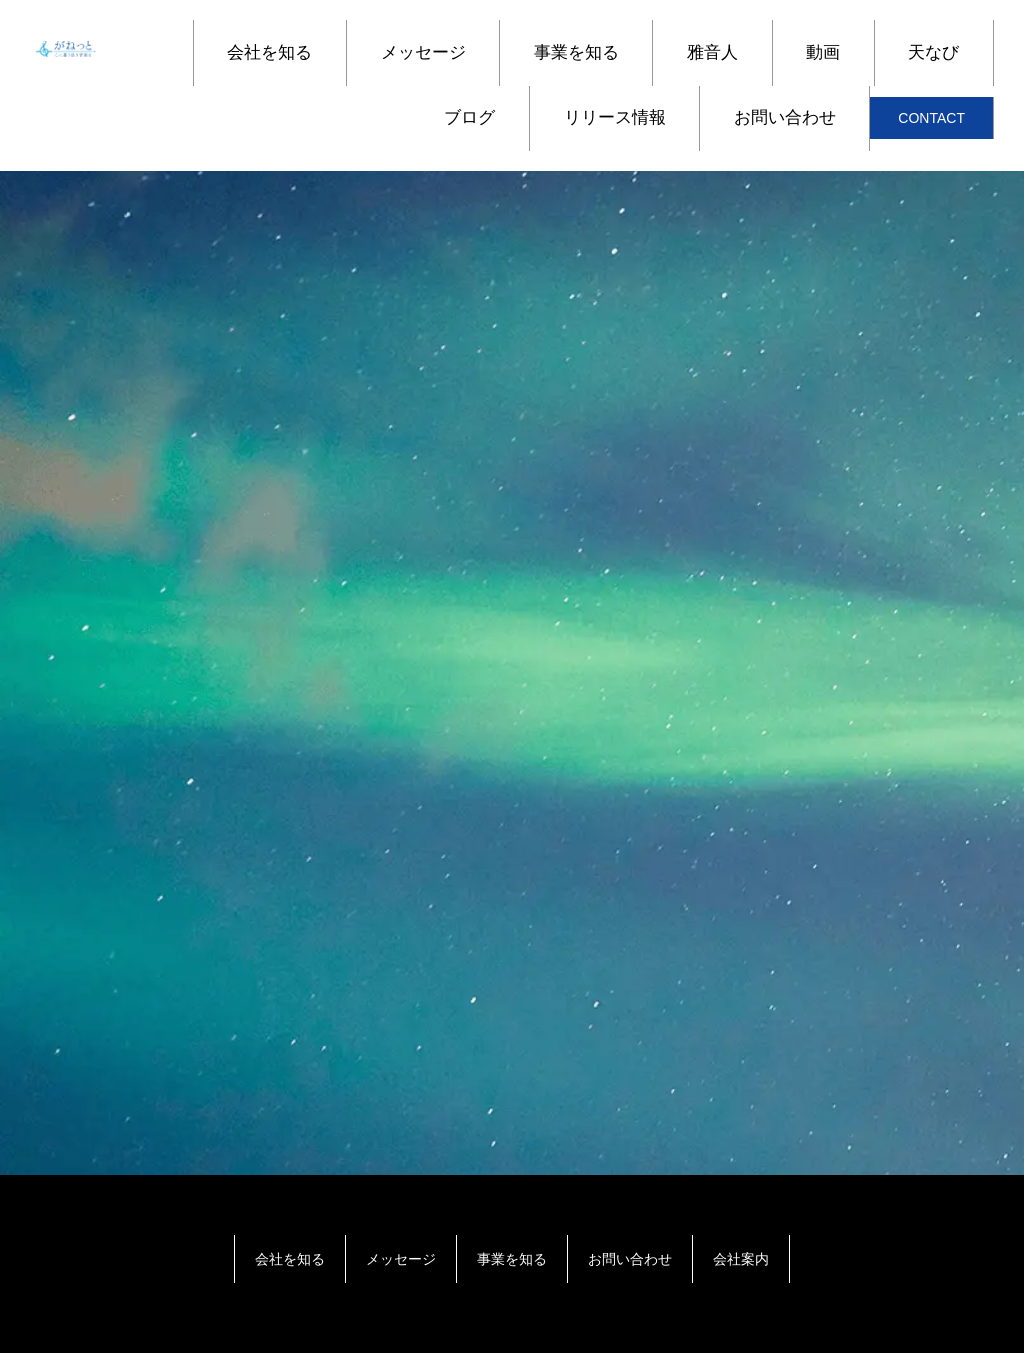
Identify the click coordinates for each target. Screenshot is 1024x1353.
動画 (823, 52)
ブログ (469, 117)
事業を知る (576, 52)
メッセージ (423, 52)
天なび (933, 52)
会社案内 (741, 1259)
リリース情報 (615, 117)
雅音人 (712, 52)
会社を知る (269, 52)
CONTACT (931, 118)
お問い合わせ (785, 117)
